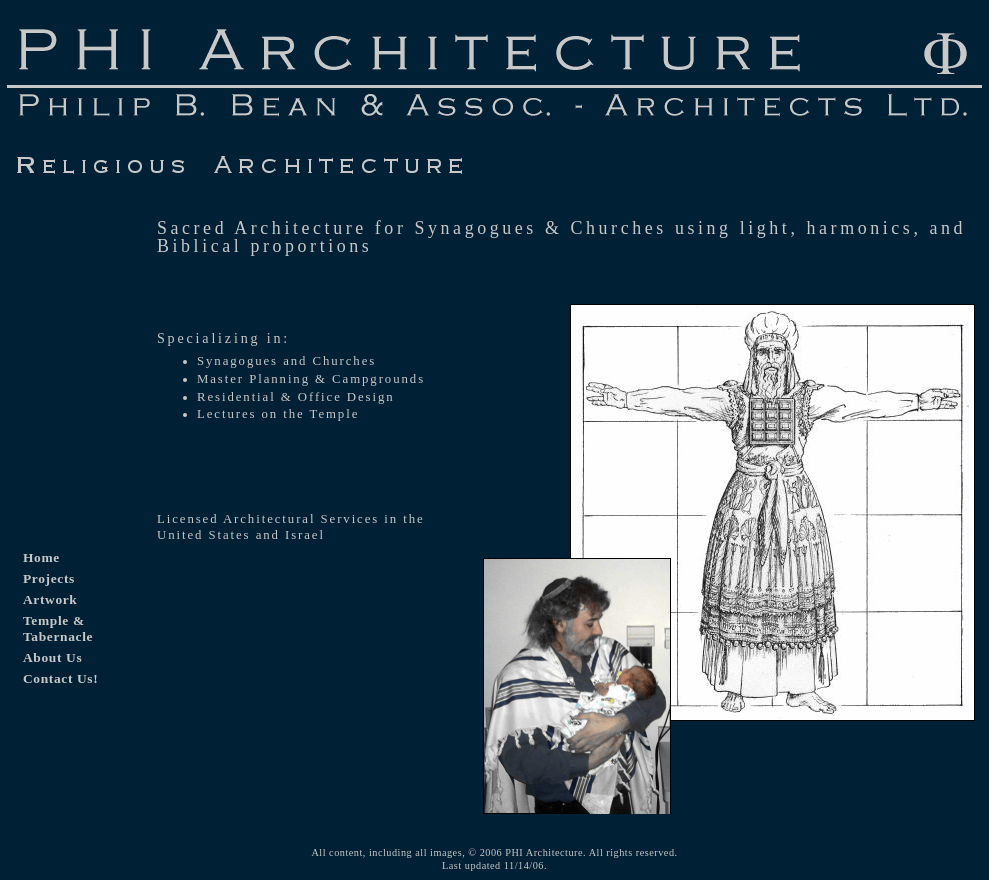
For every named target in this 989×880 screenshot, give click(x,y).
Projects (49, 578)
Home (41, 557)
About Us (52, 657)
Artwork (50, 599)
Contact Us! (60, 678)
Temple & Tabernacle (58, 628)
